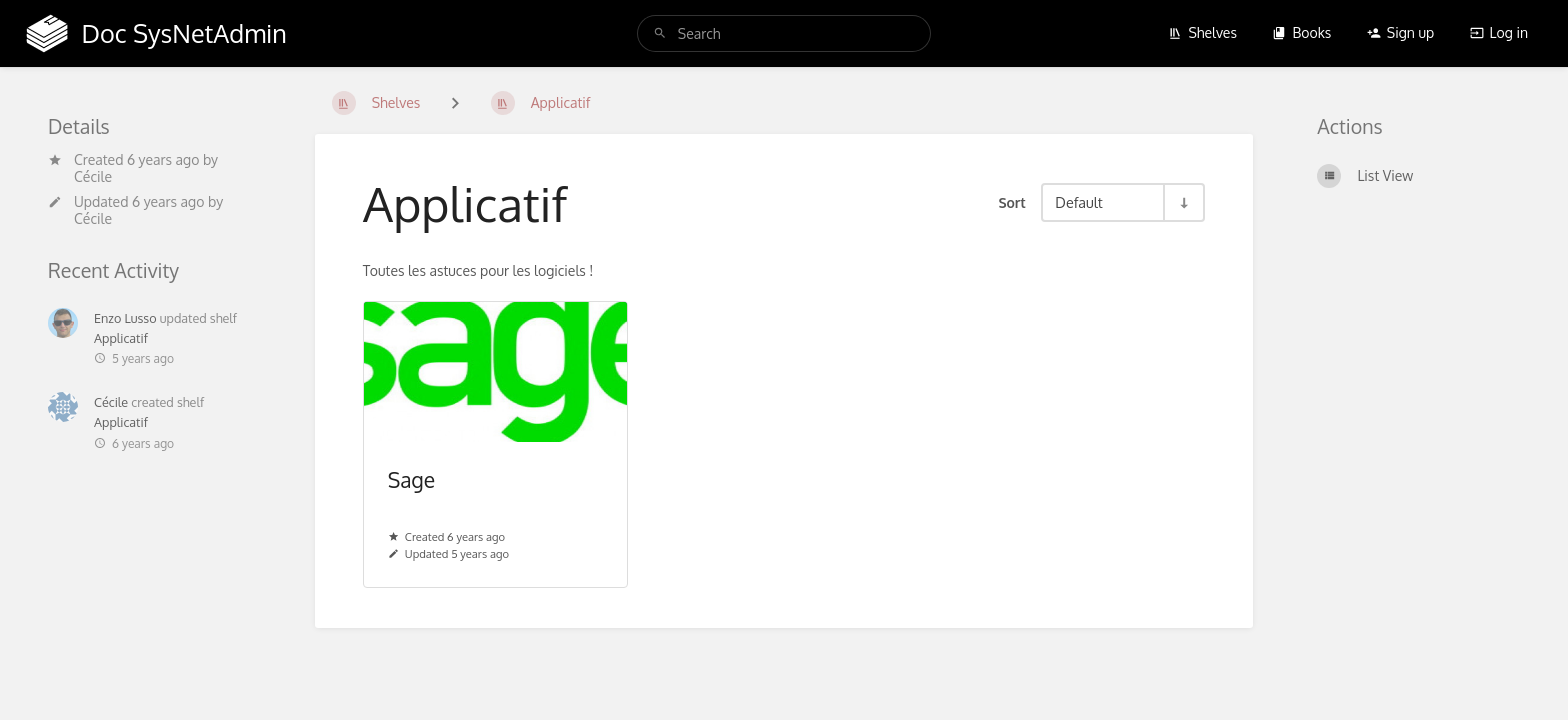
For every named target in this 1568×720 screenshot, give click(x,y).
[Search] (660, 33)
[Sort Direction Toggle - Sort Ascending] (1183, 202)
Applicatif (121, 338)
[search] (784, 33)
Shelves (1202, 32)
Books (1301, 32)
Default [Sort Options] (1078, 202)
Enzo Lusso (125, 318)
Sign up (1400, 32)
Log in (1499, 32)
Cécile (93, 176)
